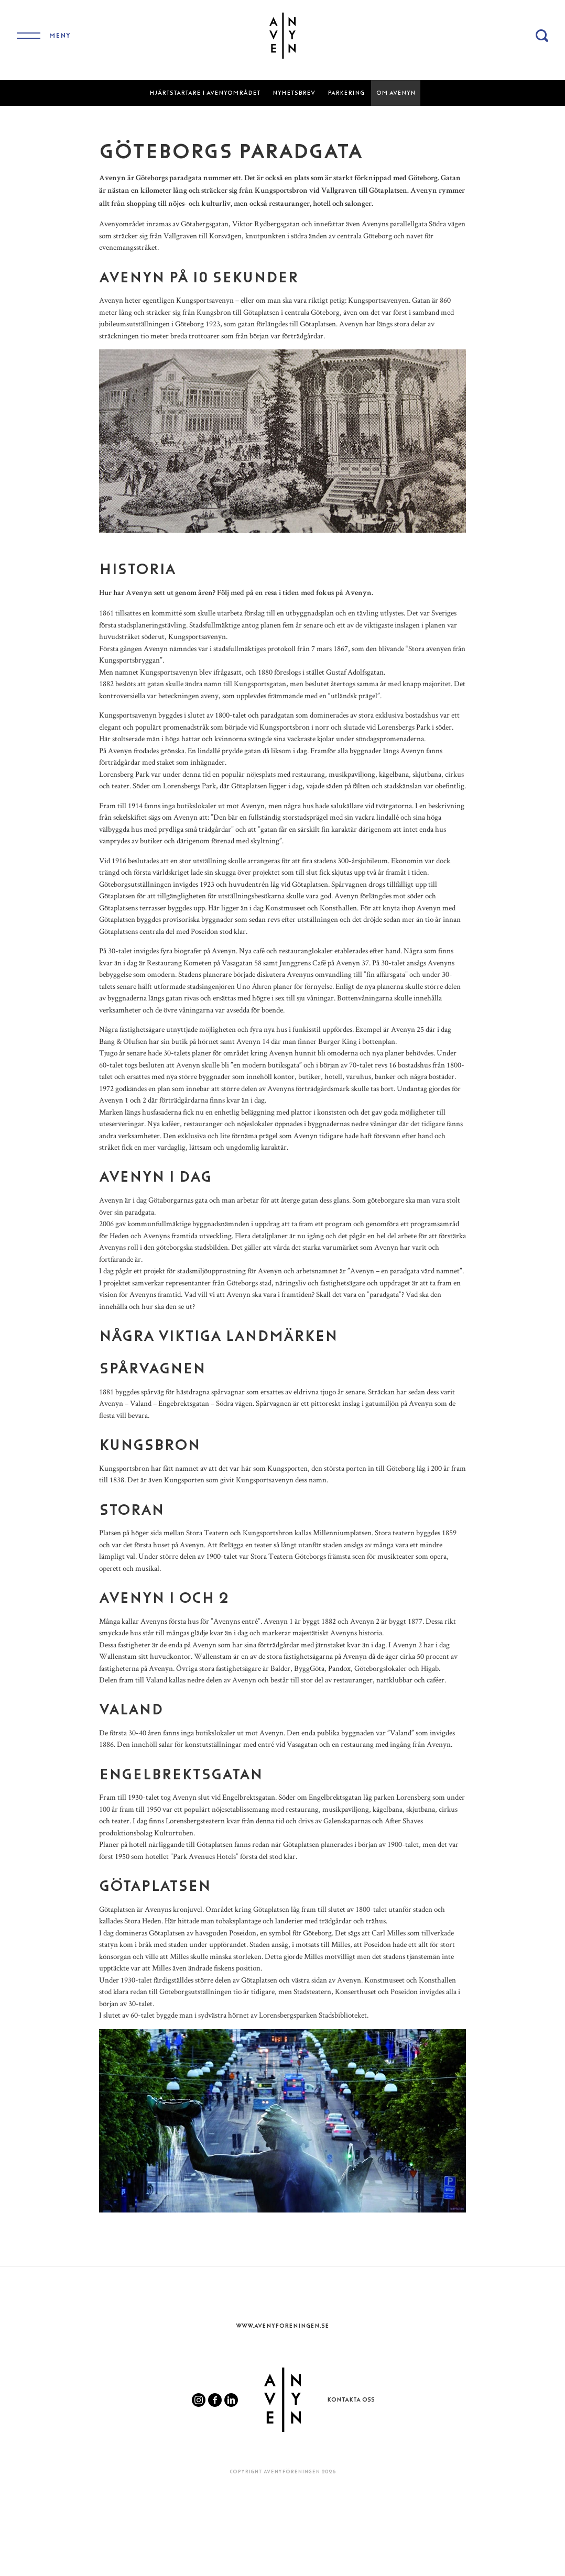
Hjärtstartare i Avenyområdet (204, 92)
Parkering (346, 92)
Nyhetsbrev (294, 92)
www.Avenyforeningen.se (282, 2325)
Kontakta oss (351, 2399)
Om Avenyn (396, 92)
